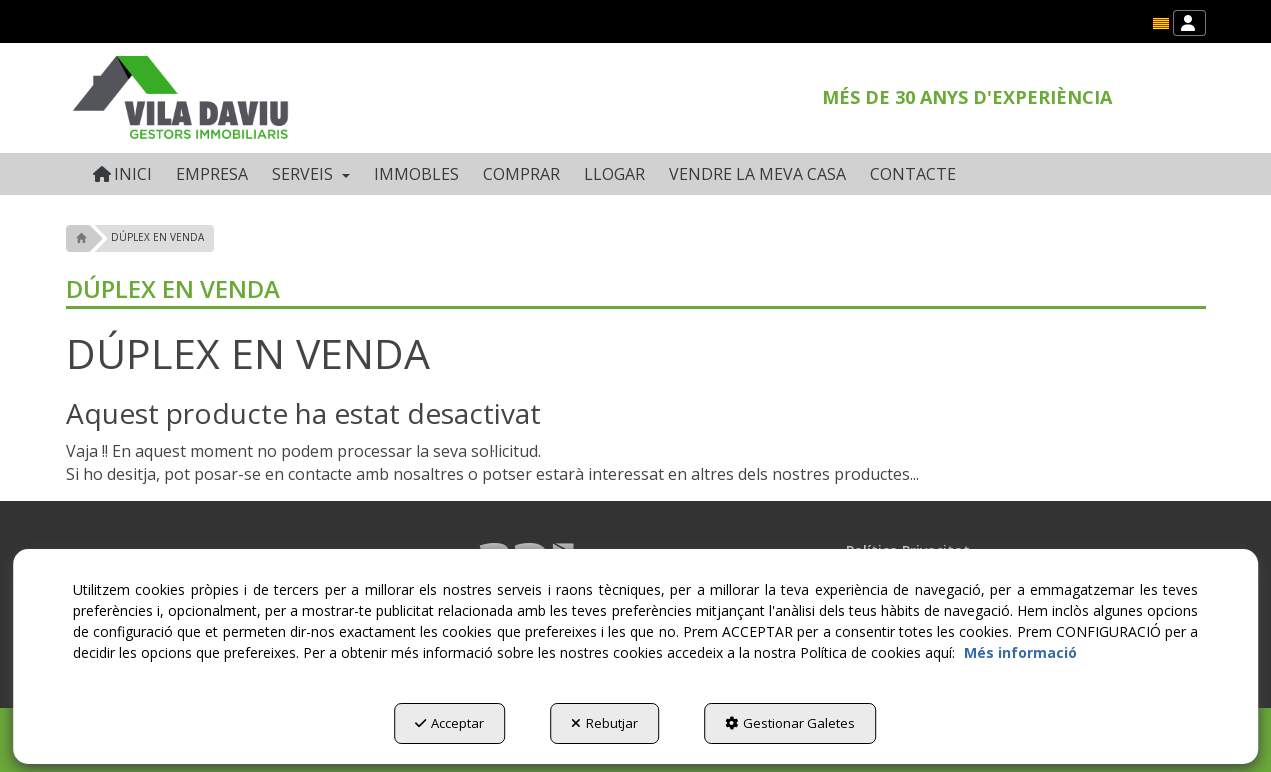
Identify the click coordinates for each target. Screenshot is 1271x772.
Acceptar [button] (449, 723)
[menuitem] (1161, 23)
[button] (1161, 23)
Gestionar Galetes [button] (790, 723)
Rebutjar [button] (604, 723)
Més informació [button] (1020, 652)
